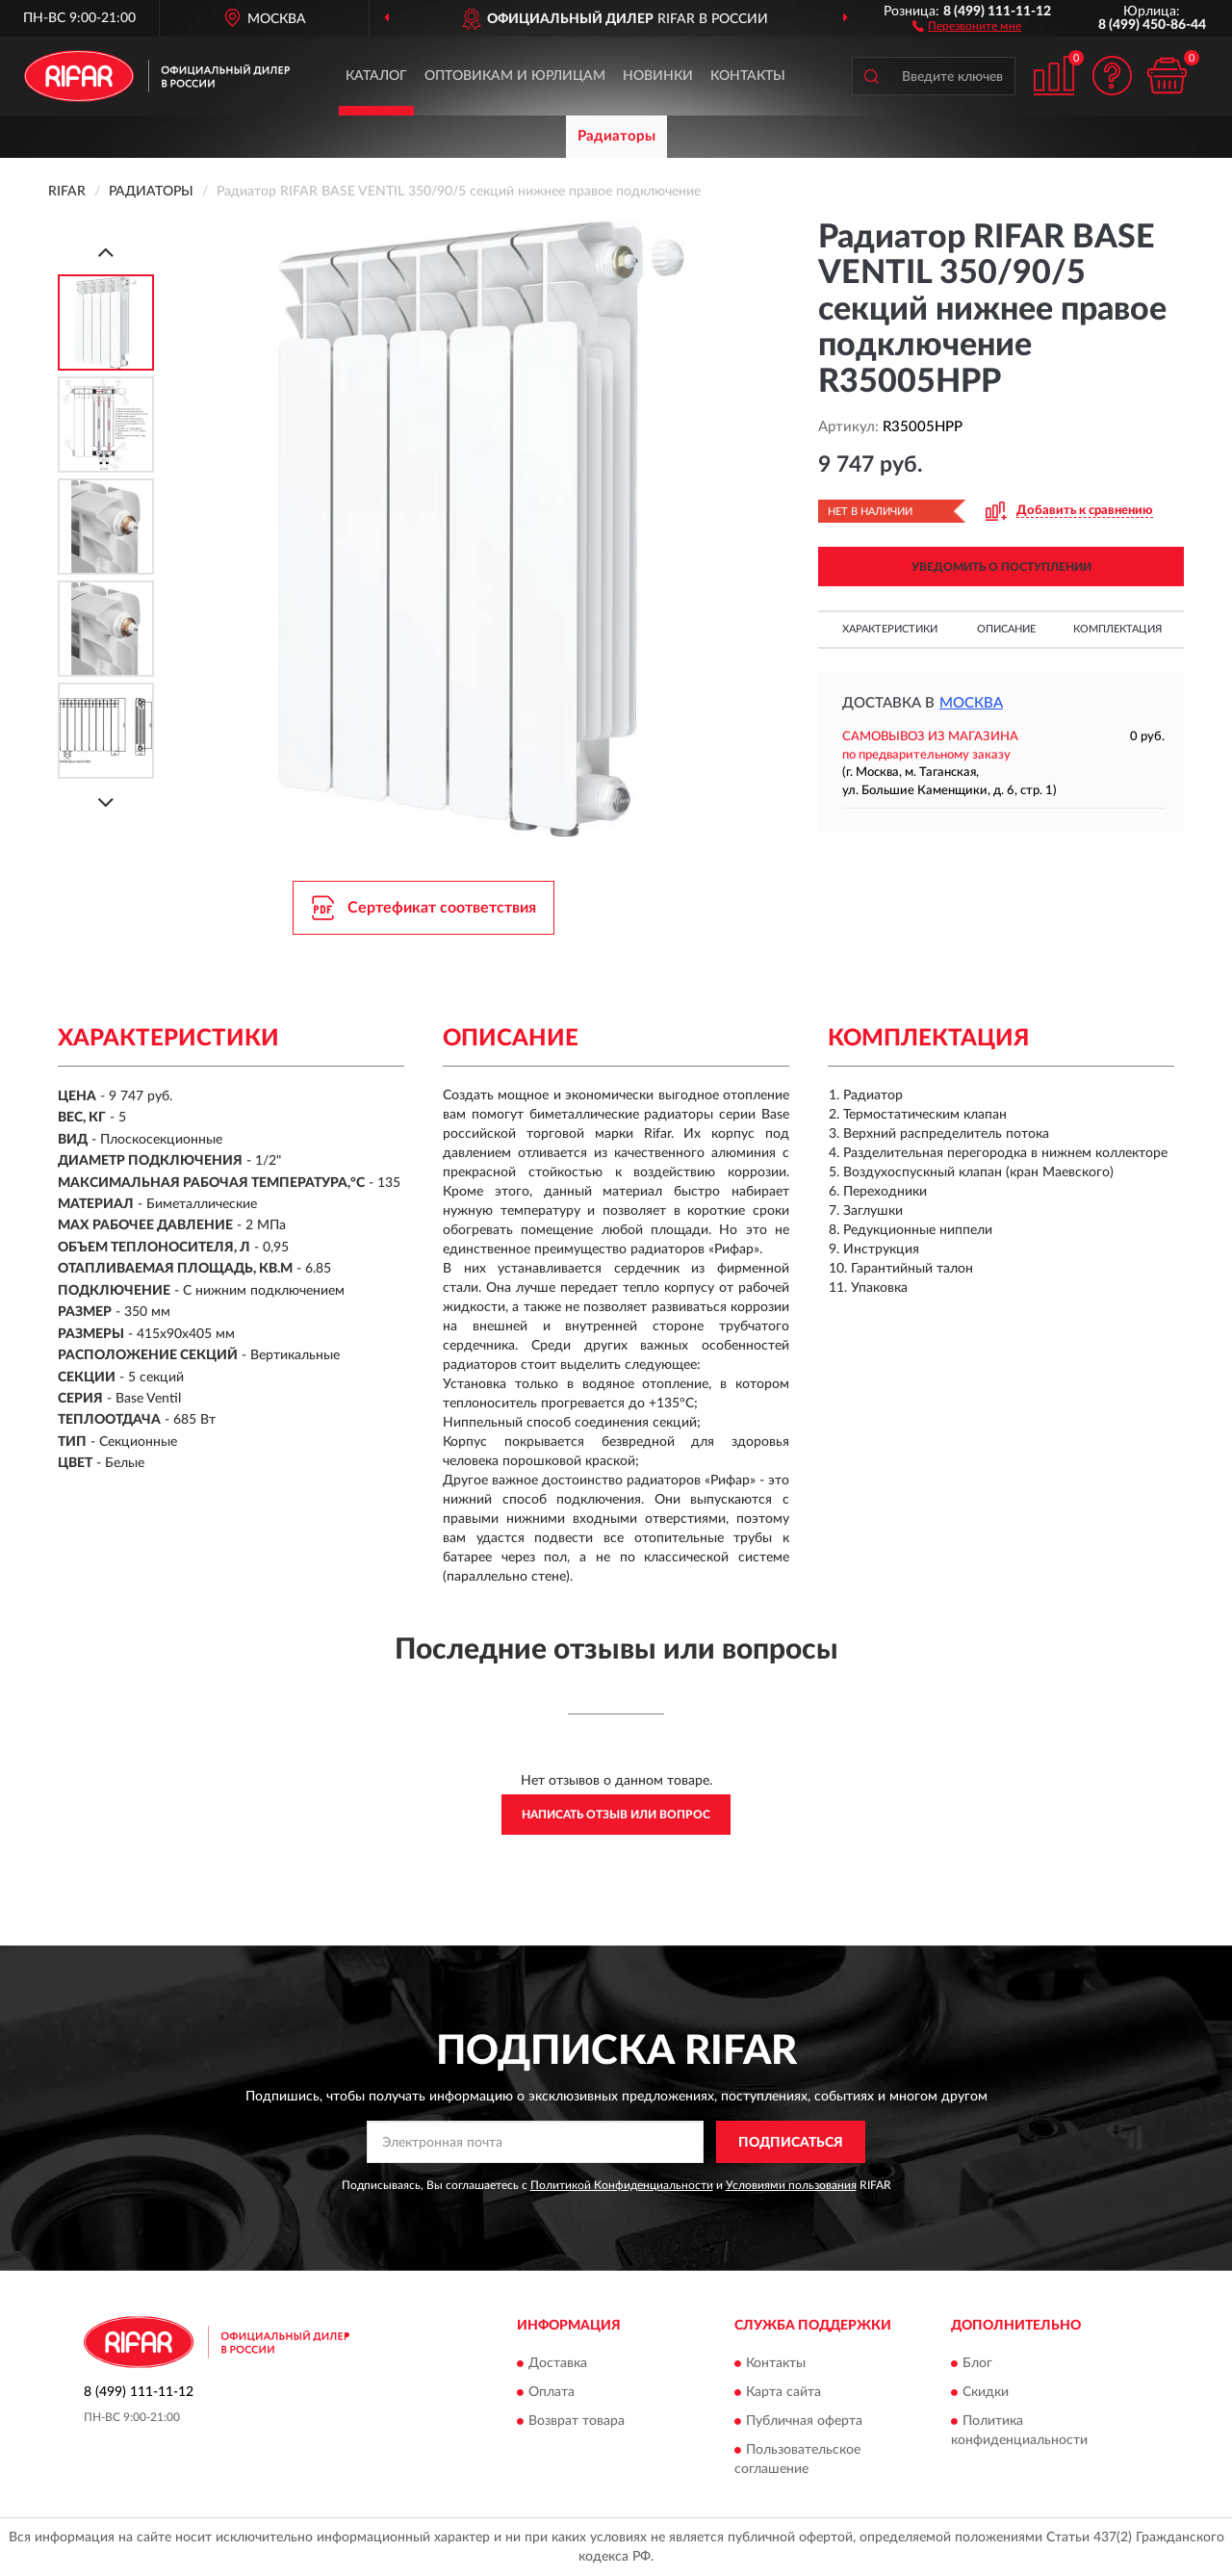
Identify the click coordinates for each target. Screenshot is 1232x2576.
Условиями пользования (791, 2185)
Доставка (557, 2363)
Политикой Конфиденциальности (621, 2185)
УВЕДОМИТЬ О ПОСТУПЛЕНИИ (1001, 567)
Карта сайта (783, 2392)
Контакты (747, 76)
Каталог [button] (376, 76)
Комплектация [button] (1117, 629)
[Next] (106, 802)
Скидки (985, 2392)
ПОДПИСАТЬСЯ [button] (790, 2143)
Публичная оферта (804, 2421)
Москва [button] (971, 703)
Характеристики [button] (889, 629)
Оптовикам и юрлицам (514, 76)
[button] (966, 25)
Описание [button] (1006, 629)
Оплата (551, 2392)
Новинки (658, 76)
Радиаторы (616, 136)
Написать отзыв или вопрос (616, 1814)
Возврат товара (576, 2421)
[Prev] (106, 251)
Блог (977, 2363)
